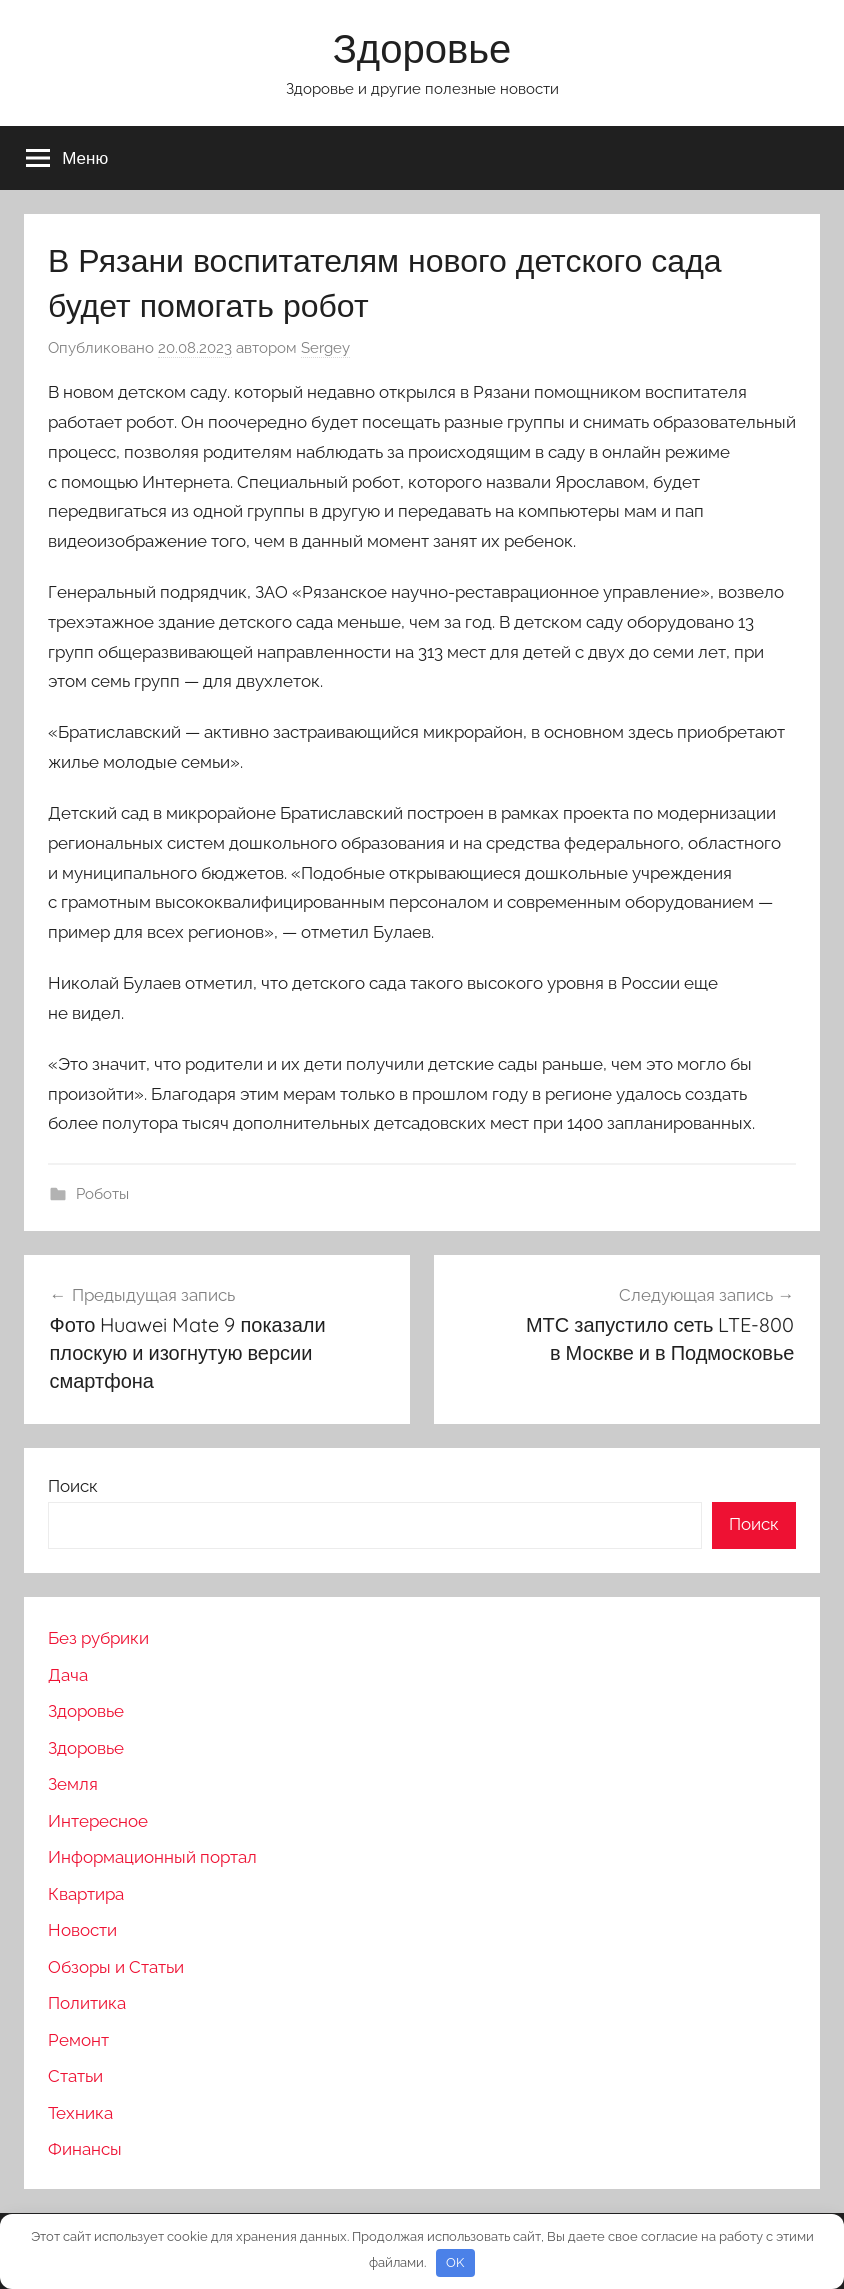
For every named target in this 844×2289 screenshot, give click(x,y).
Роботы (102, 1194)
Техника (80, 2113)
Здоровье (422, 48)
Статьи (75, 2076)
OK (455, 2262)
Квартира (86, 1894)
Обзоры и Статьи (116, 1967)
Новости (82, 1930)
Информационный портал (152, 1857)
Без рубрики (98, 1638)
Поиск (73, 1486)
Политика (87, 2003)
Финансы (85, 2149)
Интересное (98, 1821)
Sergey (325, 348)
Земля (73, 1784)
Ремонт (78, 2040)
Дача (68, 1675)
